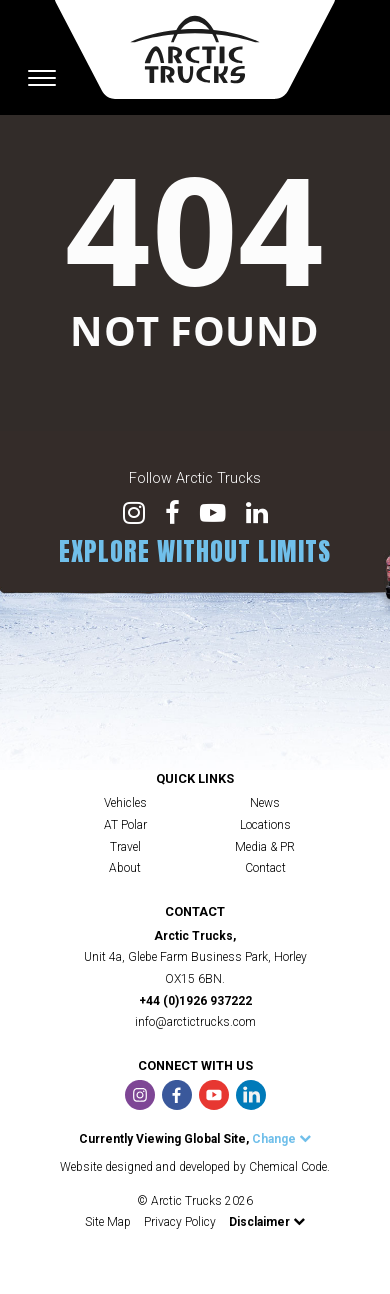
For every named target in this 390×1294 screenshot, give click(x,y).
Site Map (108, 1222)
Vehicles (125, 803)
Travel (125, 847)
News (265, 803)
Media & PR (265, 847)
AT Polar (125, 825)
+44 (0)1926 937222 (195, 1001)
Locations (265, 825)
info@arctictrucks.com (195, 1022)
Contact (265, 868)
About (125, 868)
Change (281, 1139)
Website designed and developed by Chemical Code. (195, 1167)
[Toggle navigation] (42, 78)
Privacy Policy (180, 1222)
